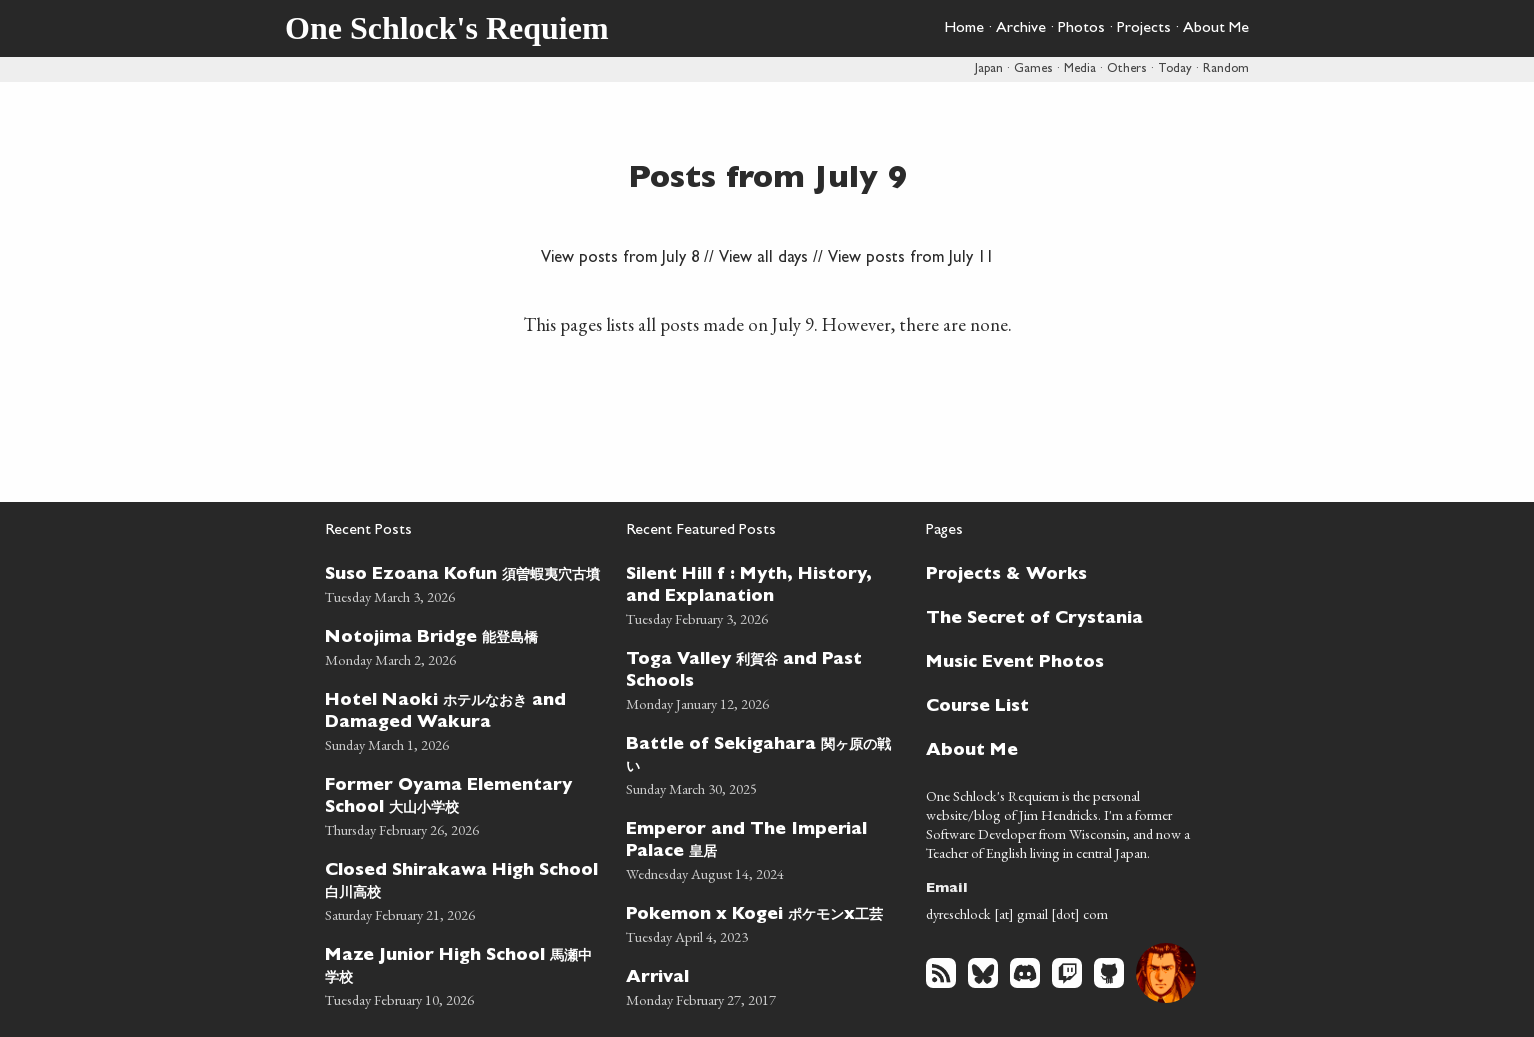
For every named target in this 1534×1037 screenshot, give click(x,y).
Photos (1081, 29)
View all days (763, 259)
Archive (1021, 29)
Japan (989, 69)
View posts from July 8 (620, 259)
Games (1033, 69)
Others (1127, 69)
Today (1175, 69)
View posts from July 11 (911, 259)
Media (1080, 69)
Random (1226, 69)
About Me (1216, 29)
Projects (1144, 29)
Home (964, 29)
